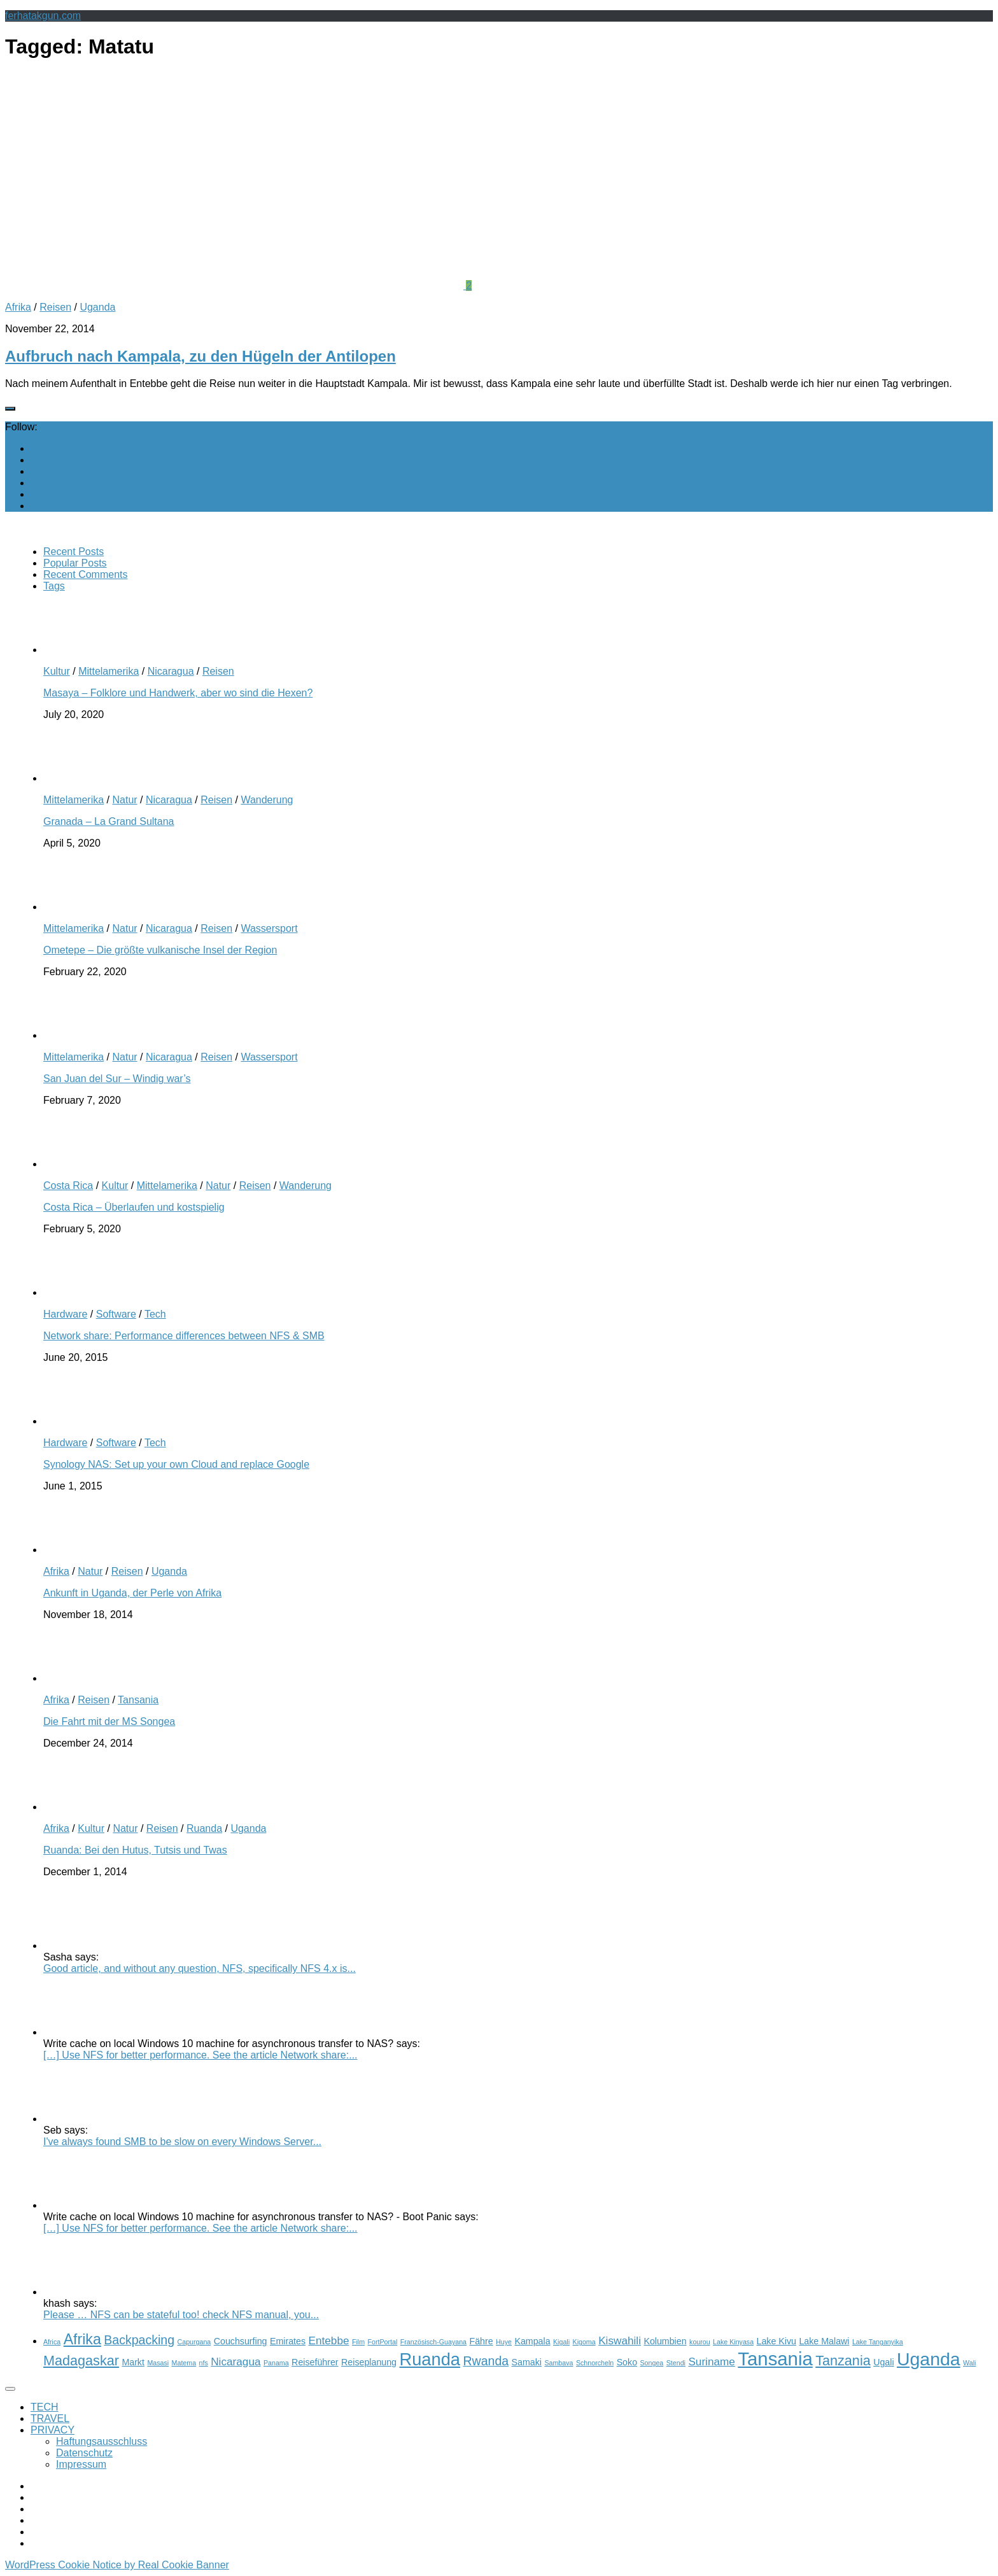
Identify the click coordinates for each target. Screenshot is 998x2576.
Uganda (97, 307)
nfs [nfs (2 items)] (203, 2363)
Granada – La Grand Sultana (108, 821)
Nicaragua (171, 671)
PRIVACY (52, 2430)
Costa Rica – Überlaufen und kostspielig (134, 1207)
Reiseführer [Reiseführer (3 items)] (315, 2362)
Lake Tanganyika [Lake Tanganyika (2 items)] (877, 2342)
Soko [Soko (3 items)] (627, 2362)
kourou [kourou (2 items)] (699, 2342)
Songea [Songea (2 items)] (652, 2363)
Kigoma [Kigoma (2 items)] (584, 2342)
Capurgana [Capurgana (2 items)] (194, 2342)
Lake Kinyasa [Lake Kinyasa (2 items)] (733, 2342)
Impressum (81, 2464)
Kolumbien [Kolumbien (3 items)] (664, 2341)
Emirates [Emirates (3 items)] (288, 2341)
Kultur (56, 671)
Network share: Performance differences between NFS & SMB (184, 1335)
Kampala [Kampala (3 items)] (532, 2341)
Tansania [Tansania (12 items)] (775, 2358)
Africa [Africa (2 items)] (51, 2342)
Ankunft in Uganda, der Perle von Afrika (132, 1592)
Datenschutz (84, 2452)
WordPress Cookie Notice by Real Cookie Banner (117, 2564)
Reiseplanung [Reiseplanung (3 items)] (369, 2362)
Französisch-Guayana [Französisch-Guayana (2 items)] (433, 2342)
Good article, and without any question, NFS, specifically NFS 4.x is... (199, 1968)
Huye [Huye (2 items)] (504, 2342)
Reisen (55, 307)
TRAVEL (50, 2418)
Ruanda (204, 1828)
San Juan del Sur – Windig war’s (117, 1078)
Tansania (138, 1699)
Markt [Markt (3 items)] (133, 2362)
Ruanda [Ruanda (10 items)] (429, 2359)
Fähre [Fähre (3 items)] (481, 2341)
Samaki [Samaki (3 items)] (527, 2362)
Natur (124, 799)
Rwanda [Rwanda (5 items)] (486, 2361)
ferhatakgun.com (43, 15)
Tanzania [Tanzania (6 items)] (843, 2360)
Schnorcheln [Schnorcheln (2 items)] (595, 2363)
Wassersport (269, 928)
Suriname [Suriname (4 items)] (711, 2361)
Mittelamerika (108, 671)
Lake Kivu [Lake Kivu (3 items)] (776, 2341)
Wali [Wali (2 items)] (969, 2363)
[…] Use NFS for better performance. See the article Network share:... (200, 2055)
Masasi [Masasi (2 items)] (158, 2363)
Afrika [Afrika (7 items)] (82, 2339)
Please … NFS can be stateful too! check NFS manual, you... (181, 2314)
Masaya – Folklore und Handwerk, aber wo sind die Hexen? (178, 692)
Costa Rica (68, 1185)
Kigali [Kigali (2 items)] (561, 2342)
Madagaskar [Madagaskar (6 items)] (81, 2360)
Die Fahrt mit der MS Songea (109, 1721)
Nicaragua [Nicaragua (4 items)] (235, 2361)
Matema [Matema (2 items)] (184, 2363)
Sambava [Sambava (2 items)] (558, 2363)
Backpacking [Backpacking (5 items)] (139, 2340)
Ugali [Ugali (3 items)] (883, 2362)
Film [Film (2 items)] (358, 2342)
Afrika (18, 307)
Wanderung (267, 799)
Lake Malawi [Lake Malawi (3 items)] (824, 2341)
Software (116, 1314)
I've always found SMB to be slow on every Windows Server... (182, 2141)
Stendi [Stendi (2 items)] (675, 2363)
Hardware (65, 1314)
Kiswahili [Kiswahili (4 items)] (619, 2340)
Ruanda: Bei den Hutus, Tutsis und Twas (135, 1850)
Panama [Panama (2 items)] (276, 2363)
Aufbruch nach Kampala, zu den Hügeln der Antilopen (200, 356)
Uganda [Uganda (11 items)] (928, 2359)
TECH (45, 2407)
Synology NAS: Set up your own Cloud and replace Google (176, 1464)
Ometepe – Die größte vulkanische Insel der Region (160, 950)
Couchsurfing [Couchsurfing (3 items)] (240, 2341)
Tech (155, 1314)
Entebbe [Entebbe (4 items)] (329, 2340)
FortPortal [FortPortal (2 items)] (383, 2342)
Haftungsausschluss (101, 2441)
